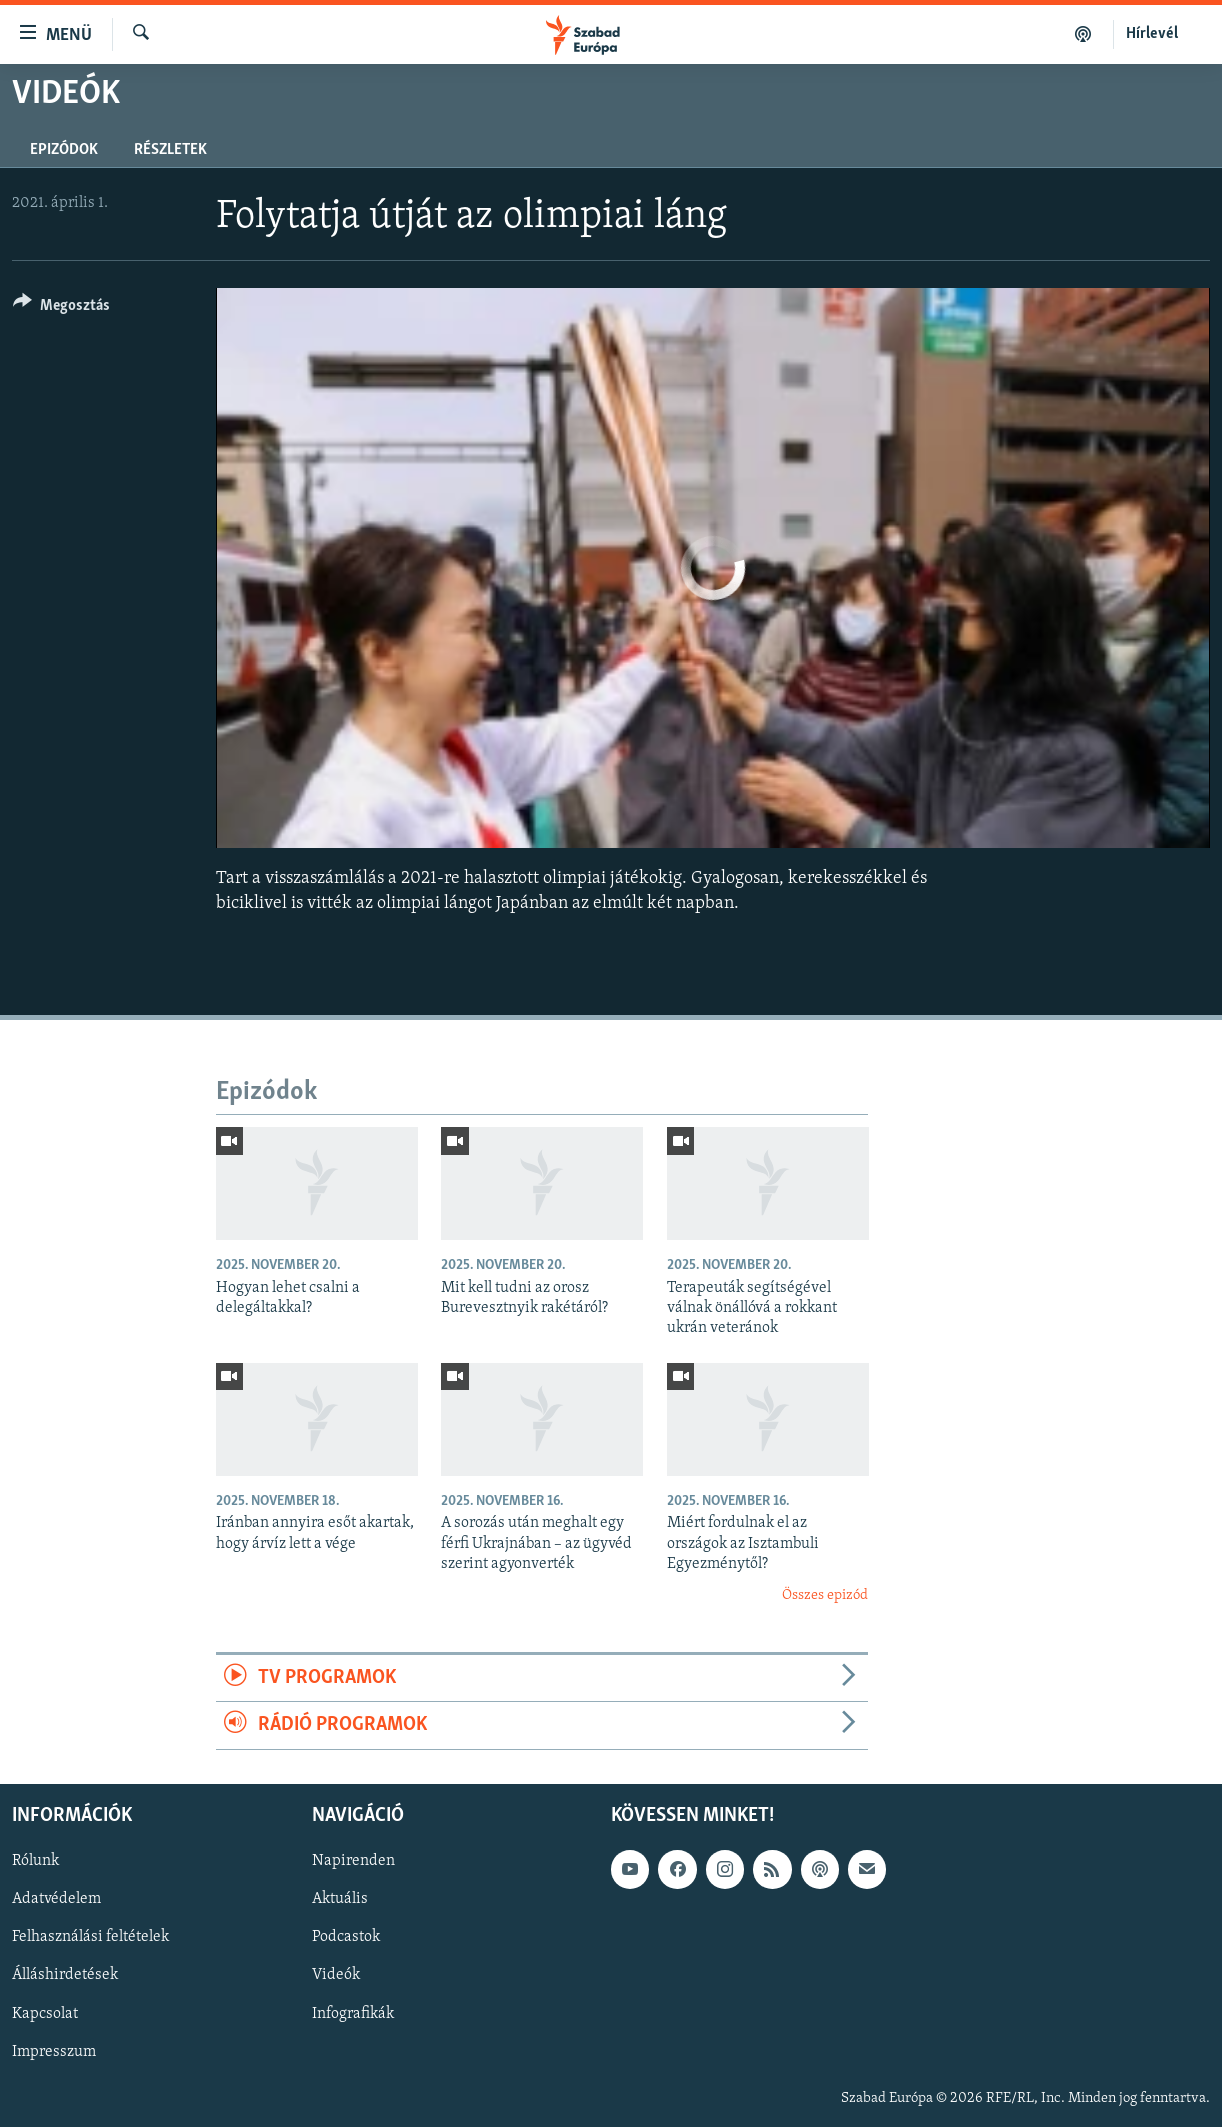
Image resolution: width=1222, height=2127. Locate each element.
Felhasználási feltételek (90, 1937)
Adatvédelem (56, 1899)
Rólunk (35, 1861)
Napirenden (353, 1861)
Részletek (170, 150)
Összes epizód (825, 1595)
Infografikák (353, 2013)
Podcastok (346, 1937)
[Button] (61, 308)
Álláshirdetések (65, 1975)
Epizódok (64, 150)
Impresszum (54, 2051)
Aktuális (340, 1899)
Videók (336, 1975)
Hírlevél (1152, 34)
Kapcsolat (45, 2013)
